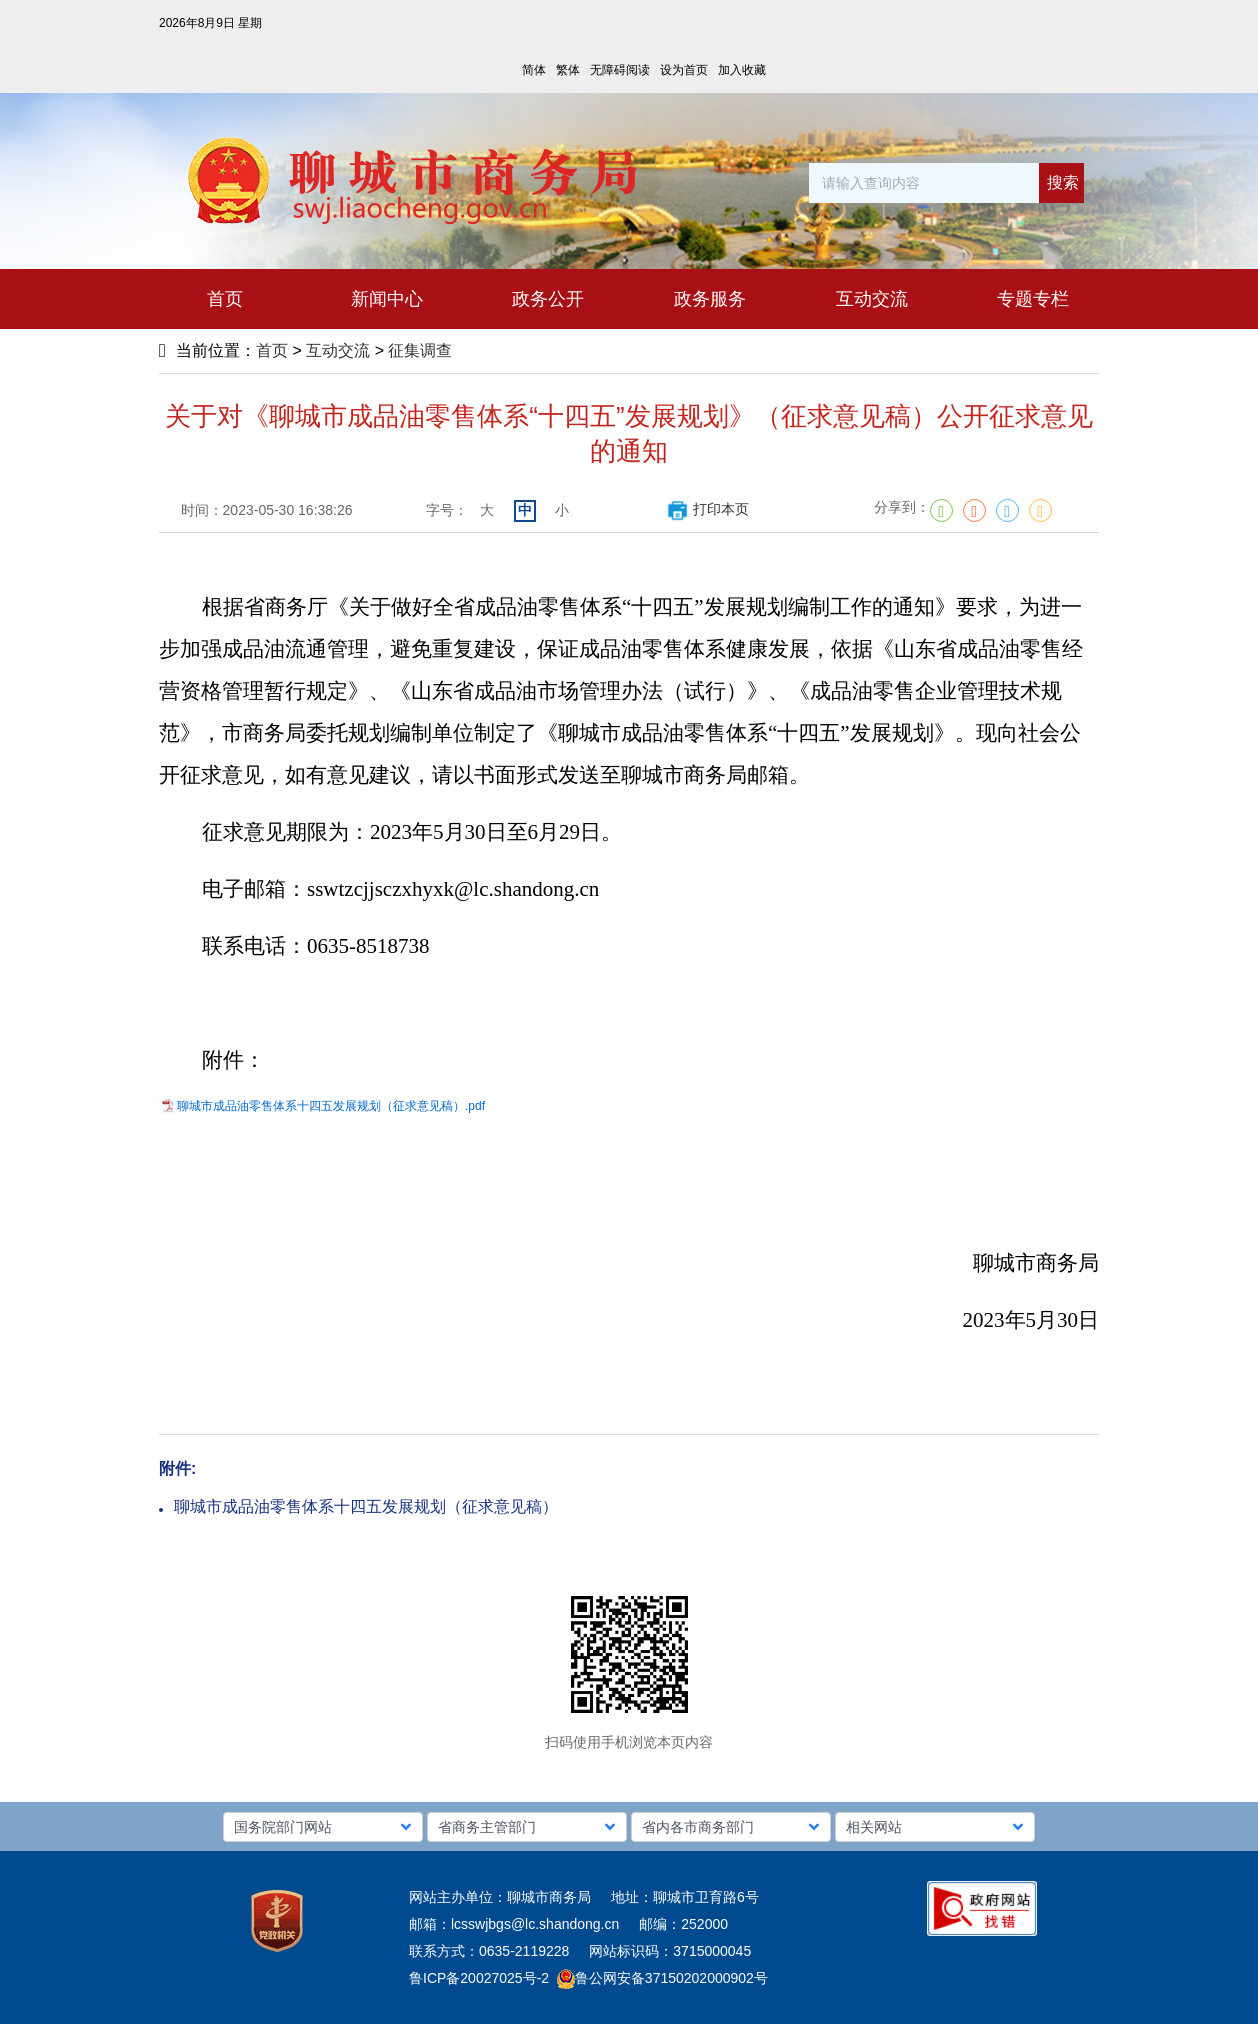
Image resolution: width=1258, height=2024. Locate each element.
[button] (323, 1827)
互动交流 (338, 350)
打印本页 (707, 509)
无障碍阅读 (620, 70)
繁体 (568, 70)
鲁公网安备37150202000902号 (662, 1978)
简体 (534, 70)
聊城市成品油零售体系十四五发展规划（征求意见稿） (366, 1506)
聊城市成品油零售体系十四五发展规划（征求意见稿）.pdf (331, 1106)
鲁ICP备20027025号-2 (479, 1978)
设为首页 (684, 70)
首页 (272, 350)
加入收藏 (742, 70)
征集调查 (420, 350)
